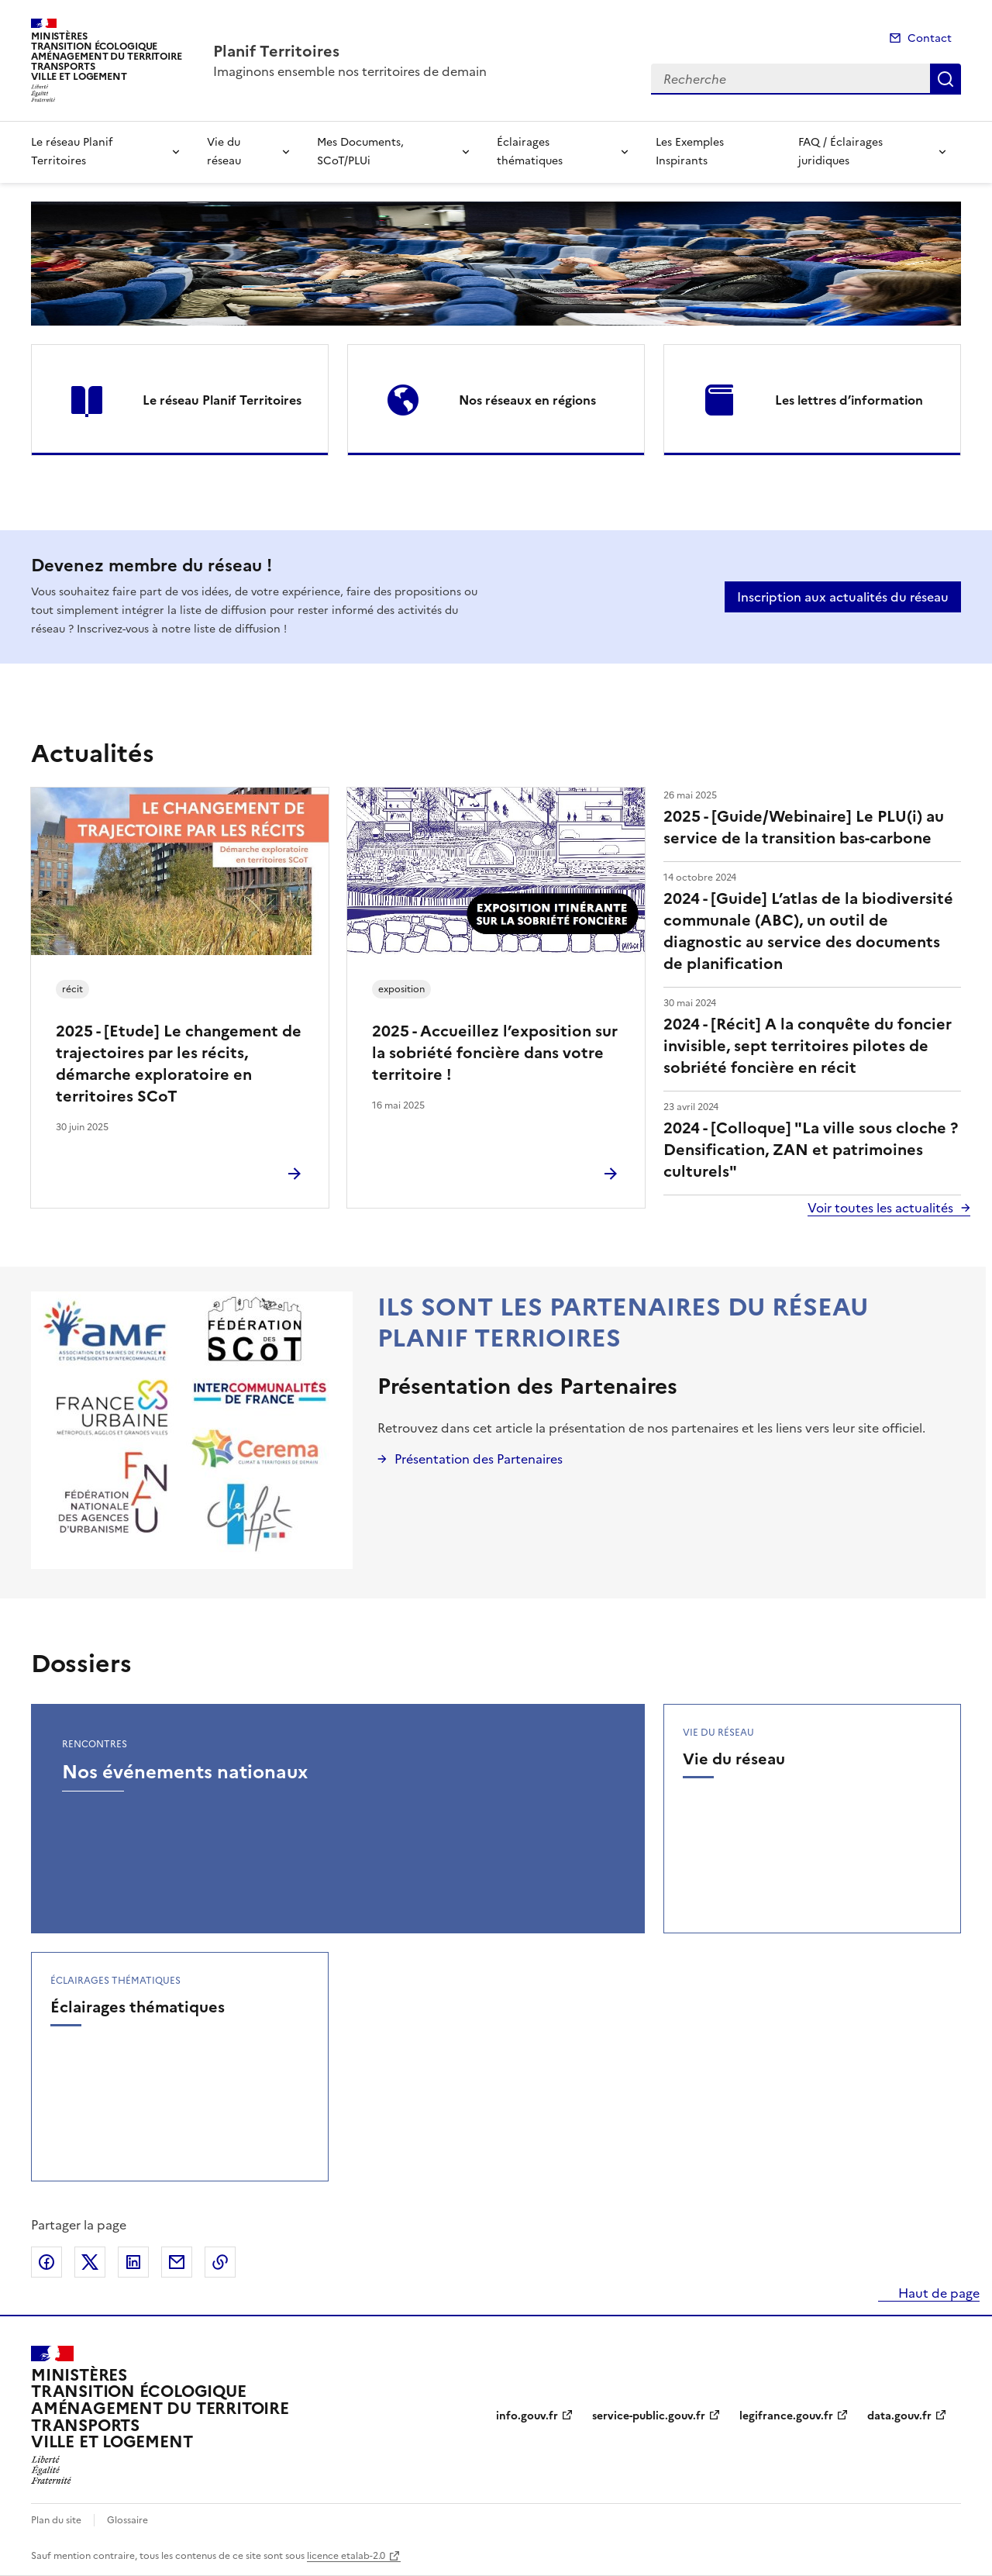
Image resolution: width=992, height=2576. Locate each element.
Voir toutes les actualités (880, 1207)
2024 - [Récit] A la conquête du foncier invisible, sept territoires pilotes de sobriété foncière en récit (807, 1045)
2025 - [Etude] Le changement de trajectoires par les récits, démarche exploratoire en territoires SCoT (178, 1063)
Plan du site (56, 2520)
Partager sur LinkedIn (133, 2262)
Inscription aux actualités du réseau (843, 597)
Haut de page (937, 2293)
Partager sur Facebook (46, 2262)
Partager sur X (89, 2262)
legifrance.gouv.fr (786, 2416)
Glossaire (127, 2520)
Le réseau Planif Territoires (71, 151)
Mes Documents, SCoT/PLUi (360, 151)
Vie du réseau (224, 151)
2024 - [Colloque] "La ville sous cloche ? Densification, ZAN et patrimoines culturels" (810, 1149)
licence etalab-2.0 (346, 2556)
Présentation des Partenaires (527, 1386)
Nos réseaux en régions (527, 400)
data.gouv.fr (899, 2416)
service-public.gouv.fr (648, 2416)
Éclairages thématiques (530, 151)
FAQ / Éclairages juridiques (840, 151)
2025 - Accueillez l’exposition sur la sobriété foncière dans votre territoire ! (495, 1052)
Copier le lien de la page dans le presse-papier (220, 2262)
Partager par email (176, 2262)
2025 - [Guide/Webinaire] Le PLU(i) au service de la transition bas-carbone (803, 827)
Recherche (945, 79)
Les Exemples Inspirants (690, 151)
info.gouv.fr (527, 2416)
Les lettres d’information (849, 400)
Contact (930, 38)
